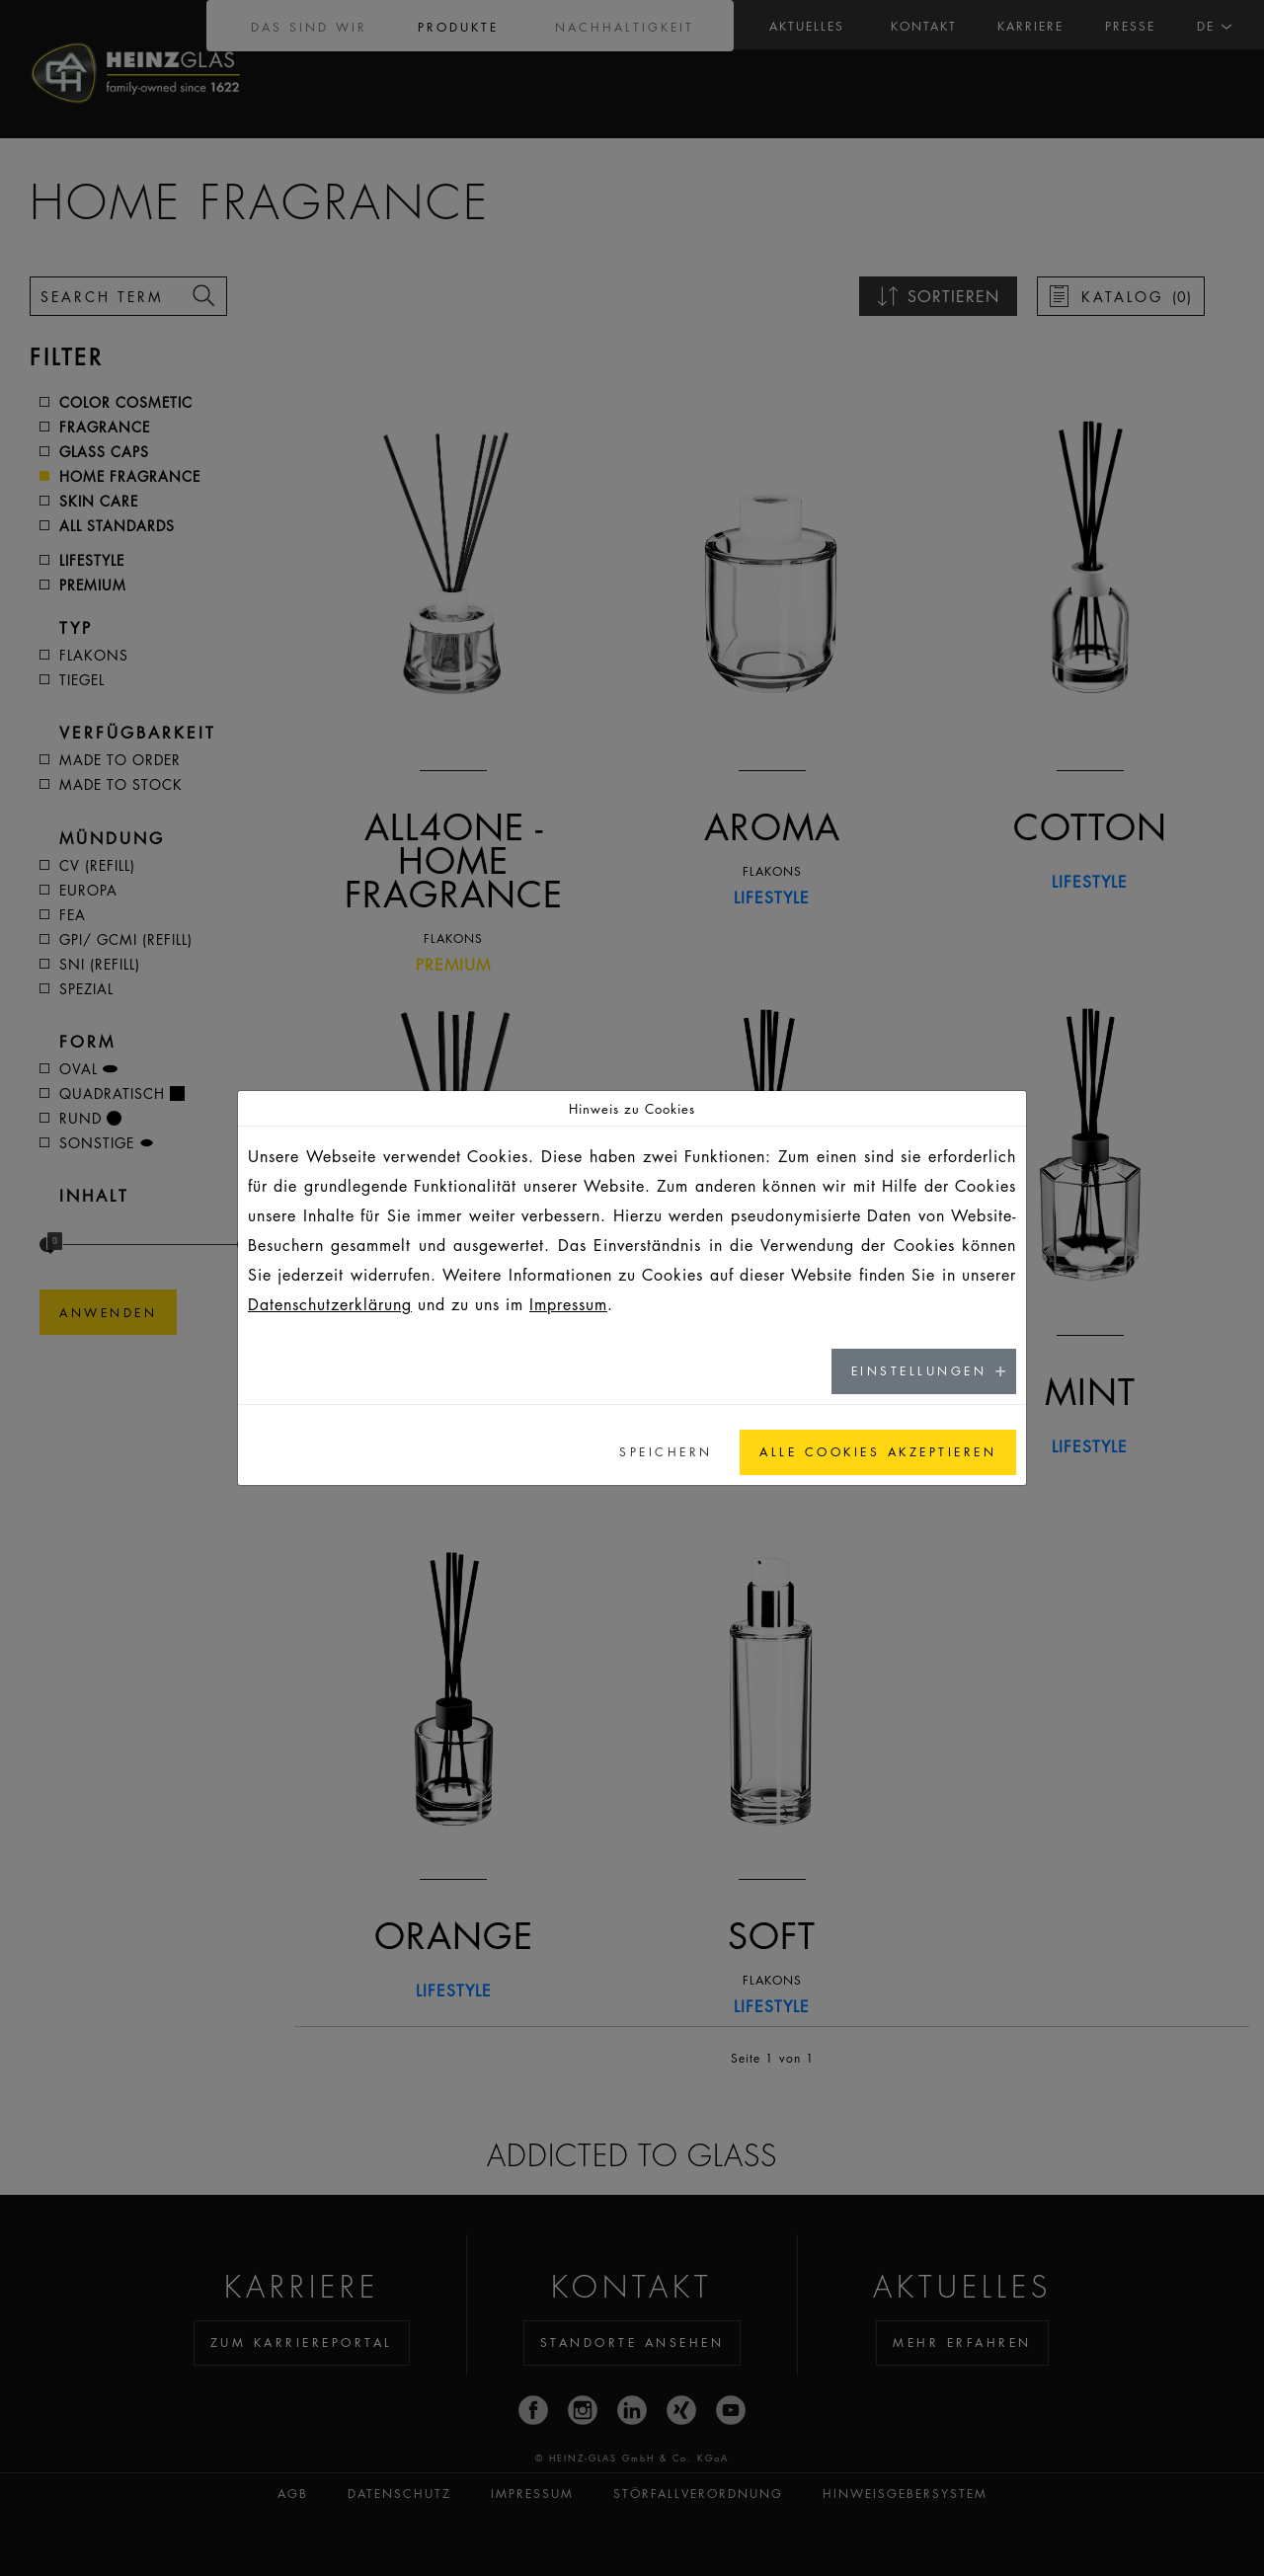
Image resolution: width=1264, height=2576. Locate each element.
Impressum (568, 1304)
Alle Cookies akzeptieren (877, 1452)
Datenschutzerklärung (330, 1304)
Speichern (666, 1452)
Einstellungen (919, 1371)
